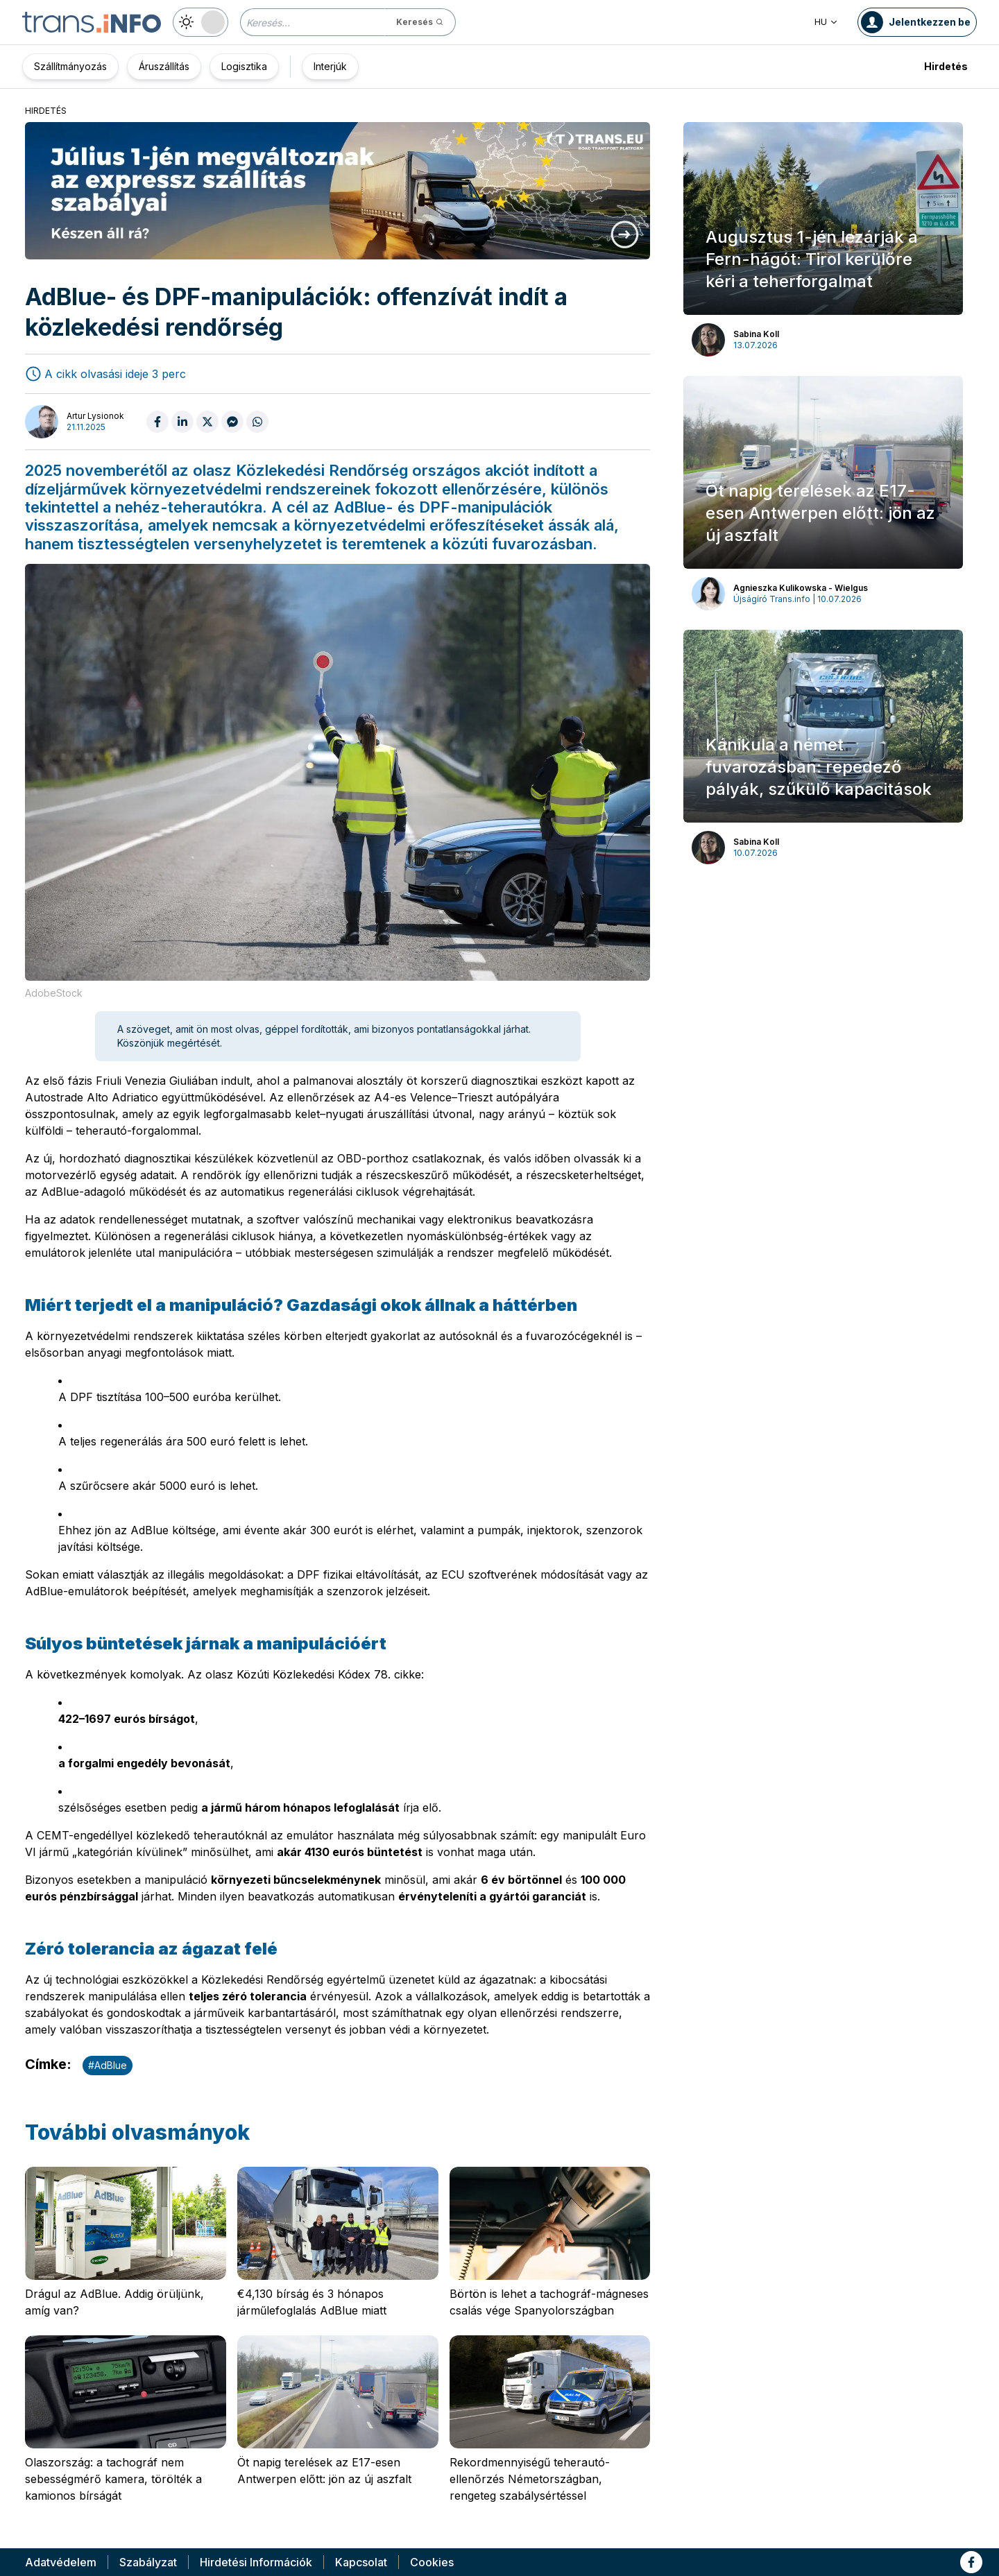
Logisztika (244, 66)
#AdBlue (107, 2065)
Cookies (432, 2562)
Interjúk (330, 66)
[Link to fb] (971, 2562)
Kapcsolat (361, 2562)
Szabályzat (148, 2562)
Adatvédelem (60, 2562)
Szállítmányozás (70, 66)
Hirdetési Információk (256, 2562)
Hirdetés (946, 66)
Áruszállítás (164, 66)
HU (826, 22)
